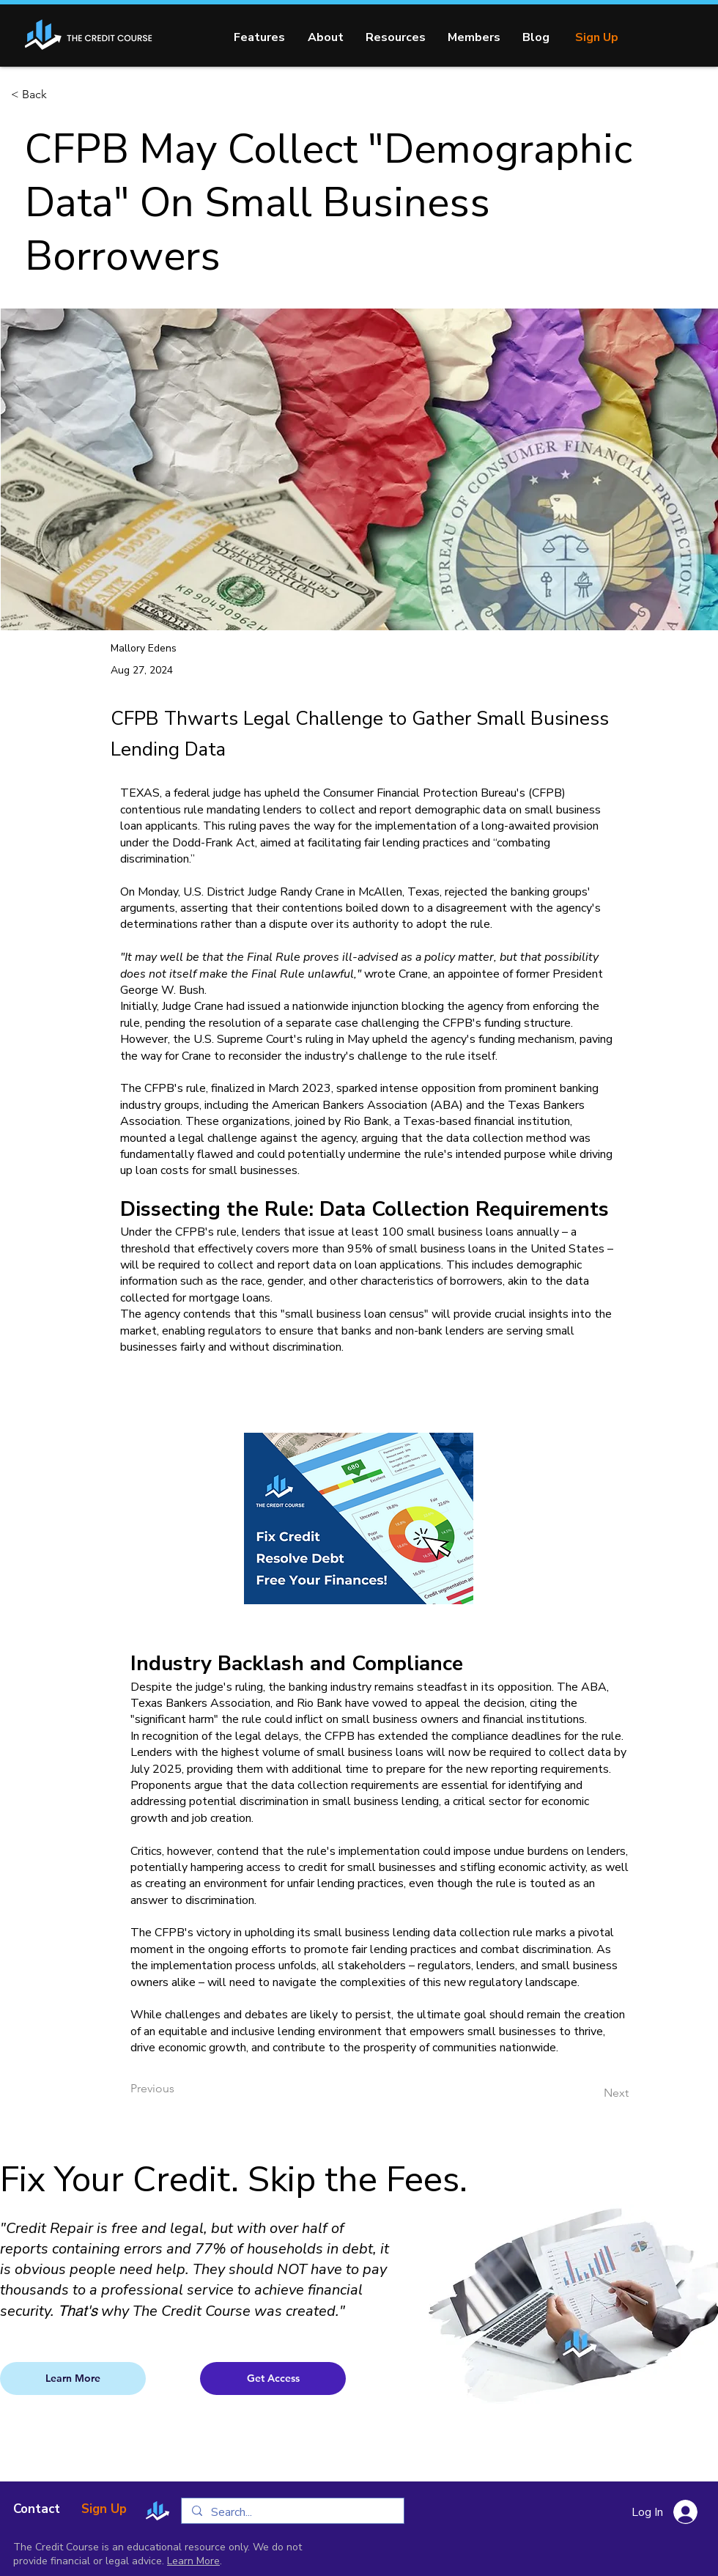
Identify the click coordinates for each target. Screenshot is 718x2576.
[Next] (592, 2093)
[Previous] (178, 2089)
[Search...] (292, 2512)
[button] (396, 37)
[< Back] (59, 95)
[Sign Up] (596, 37)
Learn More (193, 2561)
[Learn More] (73, 2378)
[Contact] (36, 2509)
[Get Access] (273, 2378)
